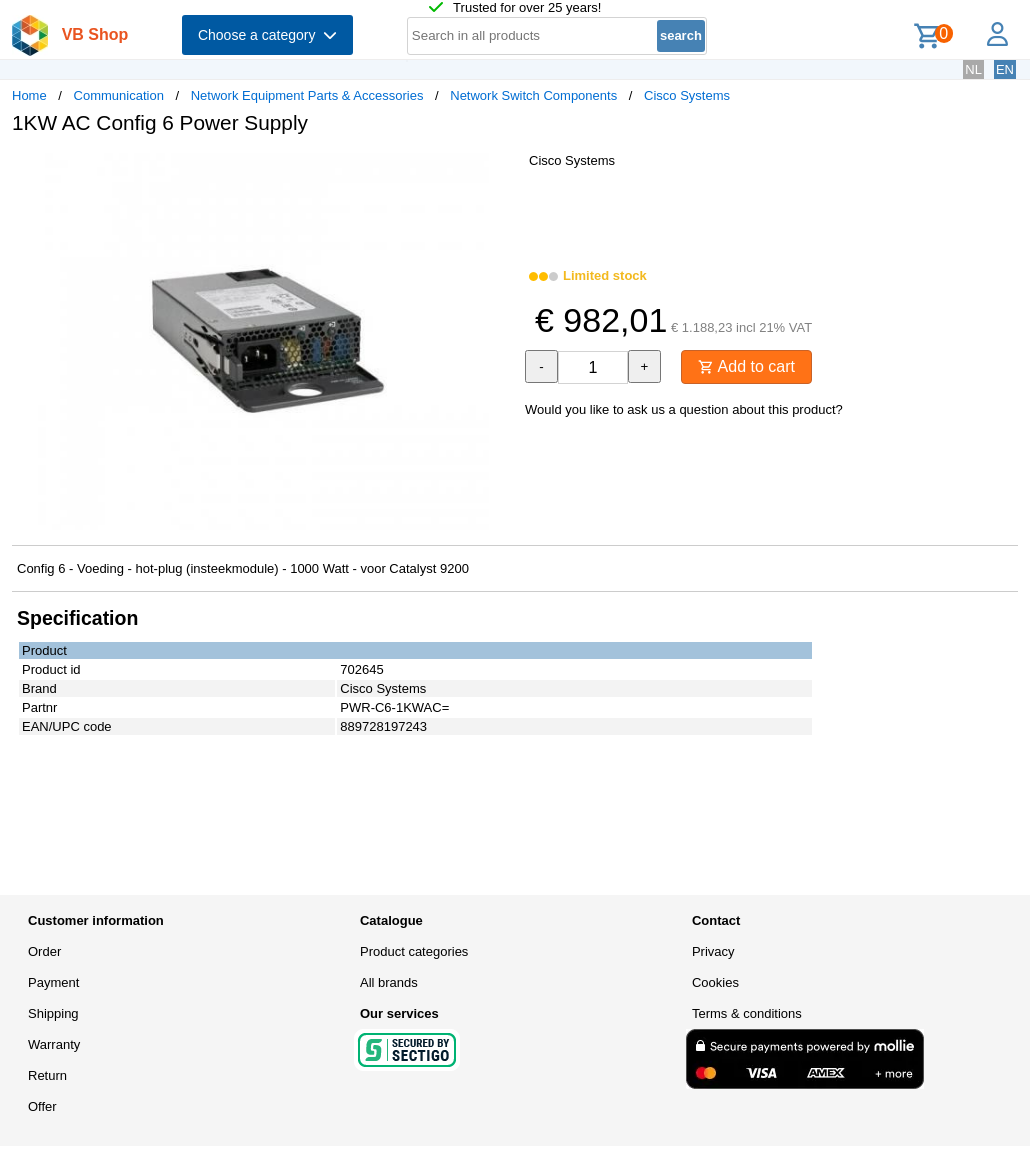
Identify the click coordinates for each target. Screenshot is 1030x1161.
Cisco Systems (687, 95)
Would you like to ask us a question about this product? (684, 409)
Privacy (713, 951)
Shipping (53, 1013)
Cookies (715, 982)
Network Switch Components (533, 95)
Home (29, 95)
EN (1005, 69)
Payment (53, 982)
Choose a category (267, 35)
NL (973, 69)
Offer (42, 1106)
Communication (119, 95)
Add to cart (746, 366)
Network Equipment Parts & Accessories (307, 95)
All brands (389, 982)
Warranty (54, 1044)
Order (44, 951)
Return (47, 1075)
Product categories (414, 951)
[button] (497, 171)
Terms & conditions (747, 1013)
